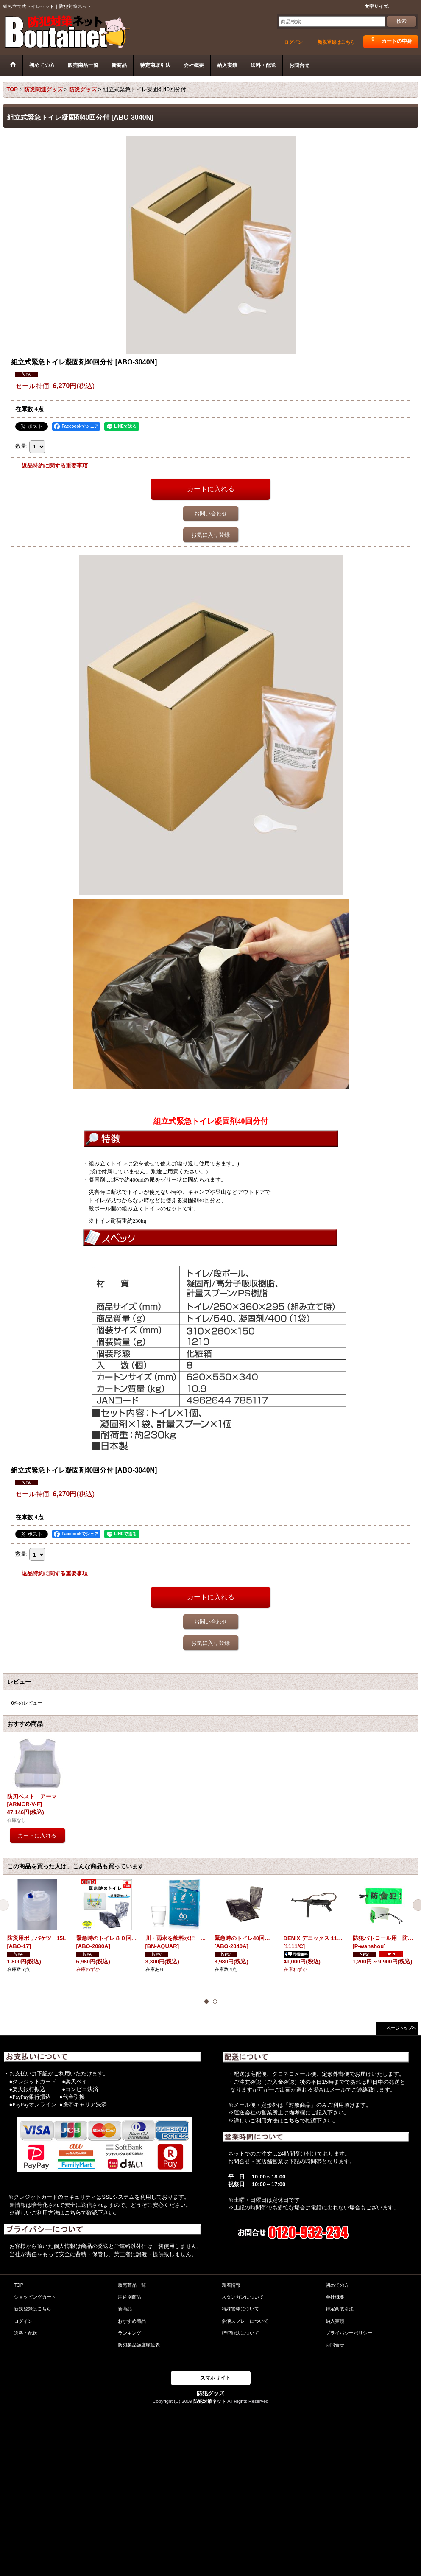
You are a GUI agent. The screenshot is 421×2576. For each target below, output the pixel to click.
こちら (72, 2212)
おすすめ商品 (132, 2321)
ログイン (293, 42)
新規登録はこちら (336, 42)
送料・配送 (25, 2332)
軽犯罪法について (240, 2332)
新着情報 (231, 2285)
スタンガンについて (243, 2296)
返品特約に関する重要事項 (55, 465)
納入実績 (335, 2321)
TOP (19, 2285)
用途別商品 (129, 2296)
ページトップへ (401, 2028)
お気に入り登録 (210, 535)
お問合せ (335, 2344)
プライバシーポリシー (349, 2332)
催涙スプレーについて (245, 2321)
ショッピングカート (35, 2296)
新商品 (125, 2308)
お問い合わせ (210, 513)
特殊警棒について (240, 2308)
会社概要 (335, 2296)
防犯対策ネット (209, 2401)
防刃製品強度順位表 (139, 2344)
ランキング (129, 2332)
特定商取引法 (340, 2308)
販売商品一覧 (132, 2285)
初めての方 (337, 2285)
